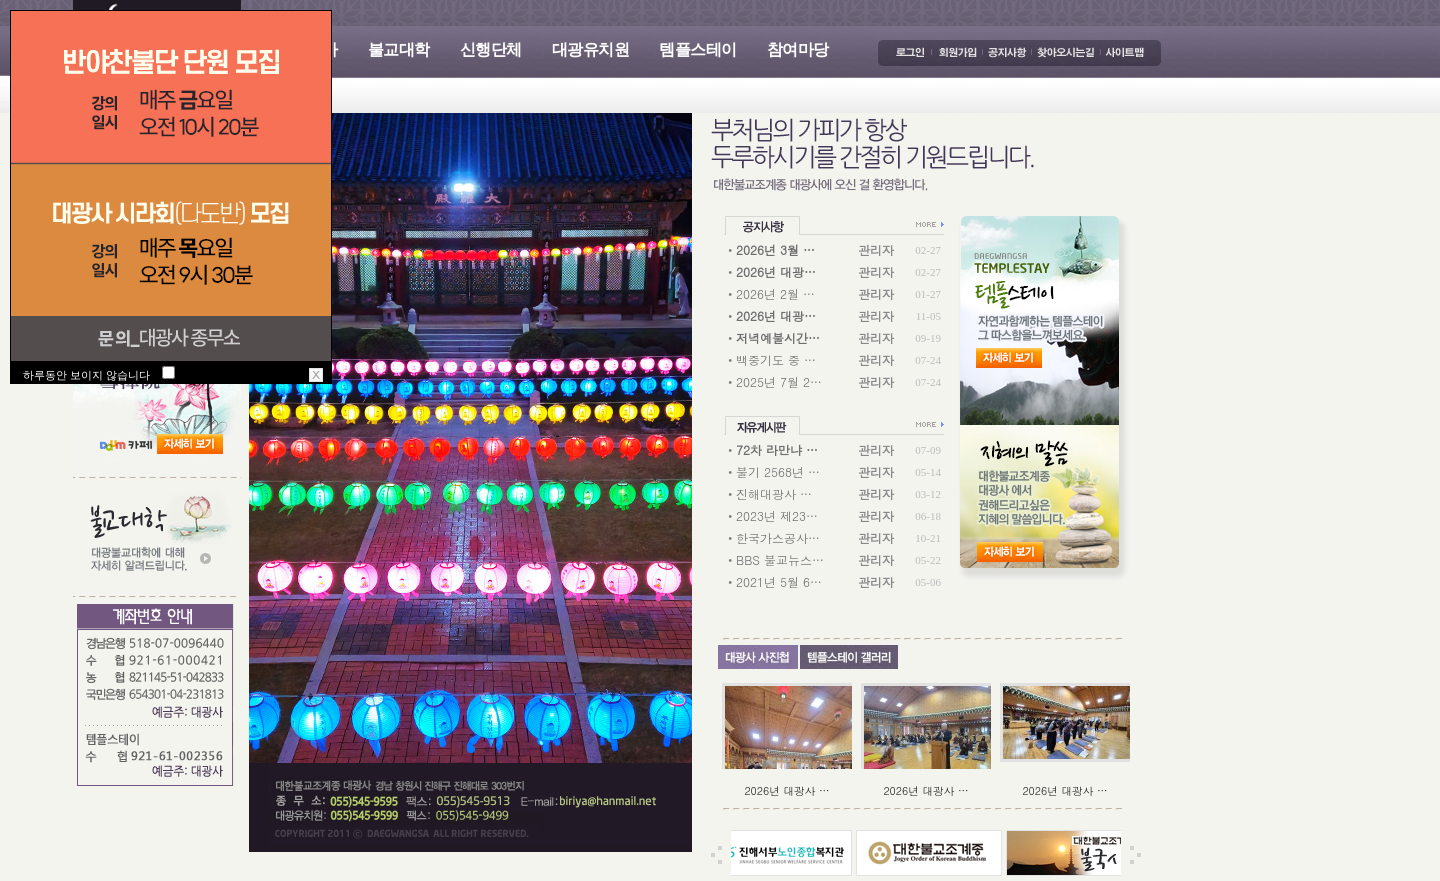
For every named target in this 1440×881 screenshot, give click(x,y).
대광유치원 (591, 49)
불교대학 (399, 49)
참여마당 (798, 49)
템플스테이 (698, 49)
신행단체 (491, 49)
